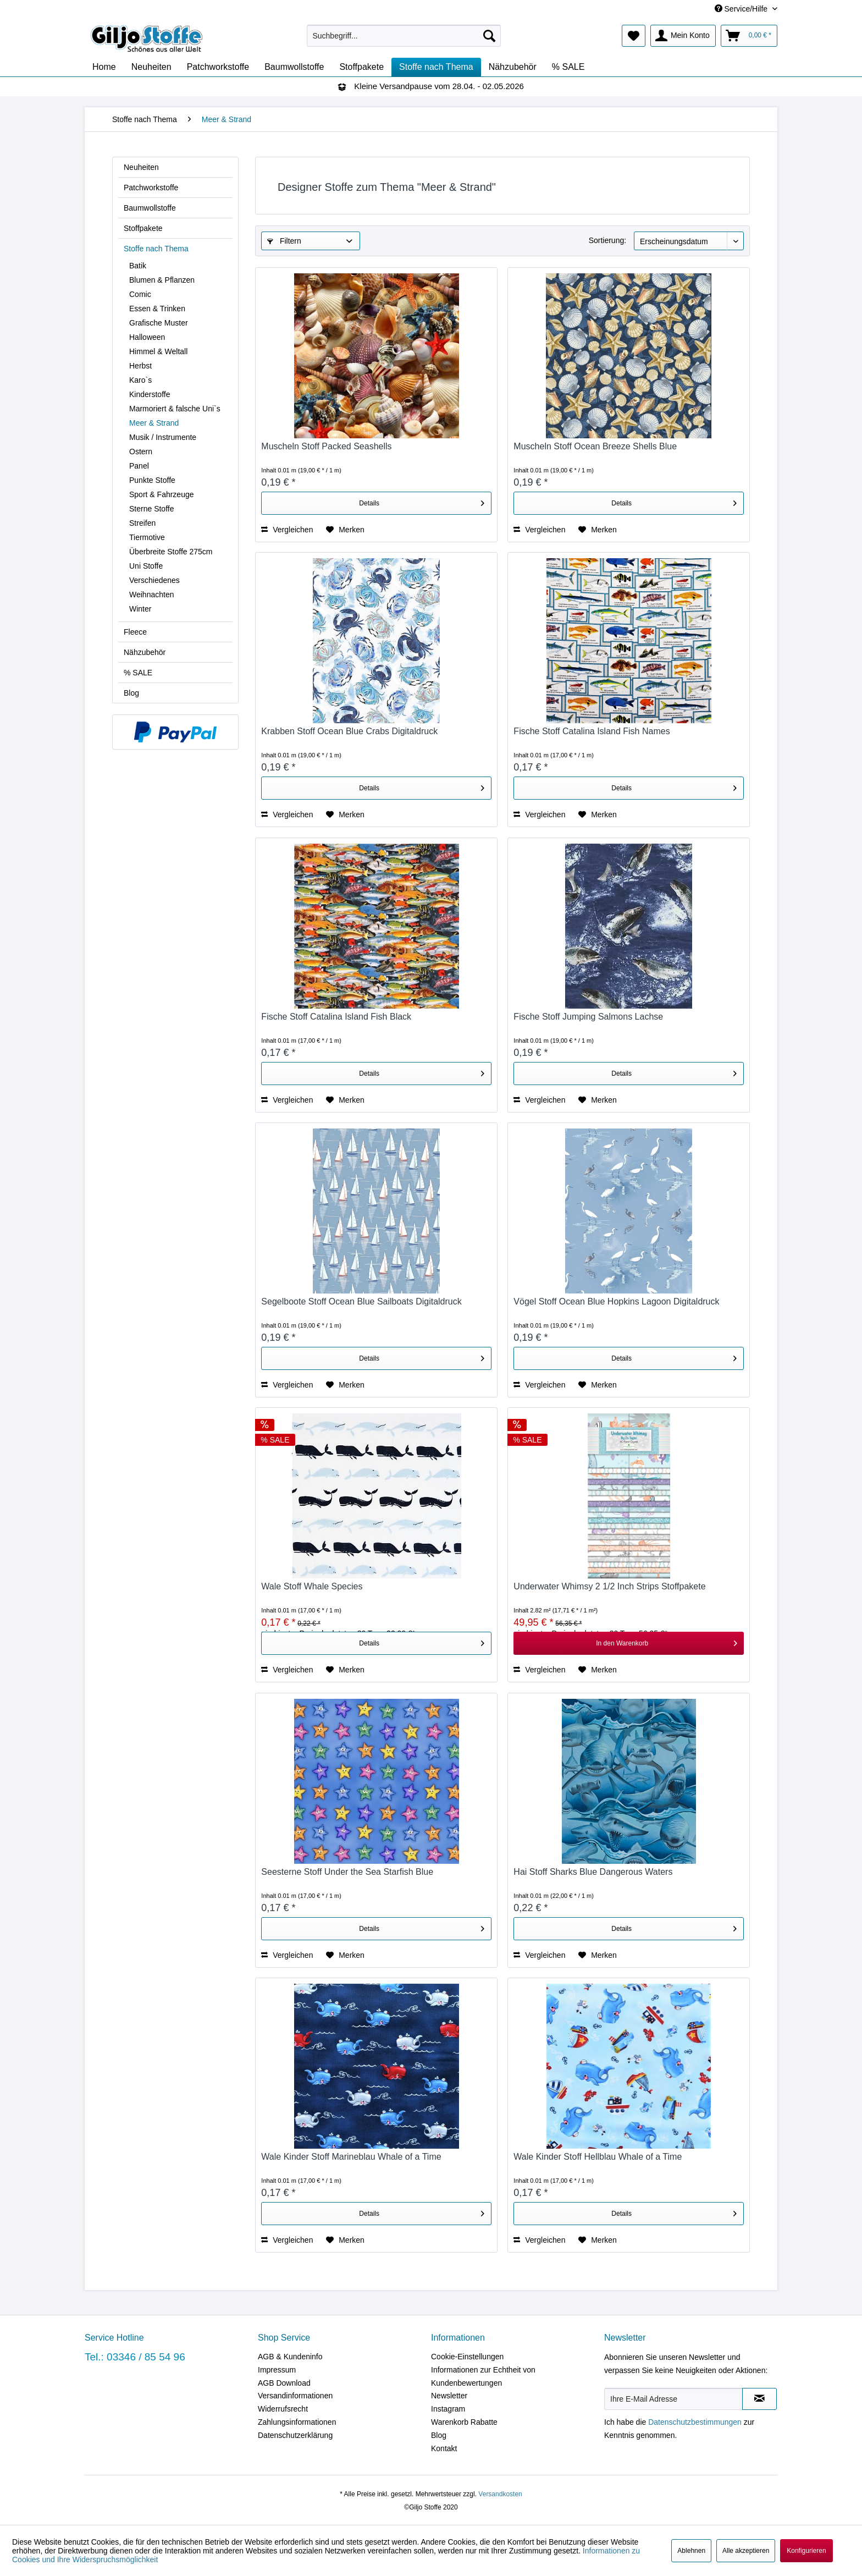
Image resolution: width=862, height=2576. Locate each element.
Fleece (135, 632)
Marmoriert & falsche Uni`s (174, 408)
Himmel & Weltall (158, 351)
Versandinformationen (295, 2395)
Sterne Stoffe (151, 508)
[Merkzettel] (633, 36)
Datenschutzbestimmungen (695, 2422)
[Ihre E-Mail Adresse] (673, 2399)
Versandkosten (500, 2494)
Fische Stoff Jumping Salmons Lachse (588, 1016)
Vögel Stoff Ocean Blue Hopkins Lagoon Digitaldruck (616, 1301)
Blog (131, 693)
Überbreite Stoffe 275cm (171, 551)
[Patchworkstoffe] (218, 67)
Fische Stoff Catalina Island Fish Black (336, 1016)
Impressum (277, 2369)
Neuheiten (141, 167)
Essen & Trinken (157, 308)
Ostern (140, 451)
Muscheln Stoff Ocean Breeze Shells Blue (595, 446)
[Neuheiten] (151, 67)
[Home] (104, 67)
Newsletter (449, 2395)
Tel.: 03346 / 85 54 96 (135, 2357)
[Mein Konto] (683, 36)
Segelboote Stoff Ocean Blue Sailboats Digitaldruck (361, 1301)
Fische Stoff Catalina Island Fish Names (591, 731)
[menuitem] (404, 36)
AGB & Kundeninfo (290, 2356)
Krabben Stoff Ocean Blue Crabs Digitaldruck (349, 731)
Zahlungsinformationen (297, 2422)
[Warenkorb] (749, 36)
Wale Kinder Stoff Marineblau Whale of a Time (351, 2156)
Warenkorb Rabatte (464, 2422)
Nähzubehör (144, 652)
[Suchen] (489, 36)
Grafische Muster (158, 322)
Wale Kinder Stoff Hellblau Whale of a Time (597, 2156)
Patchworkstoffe (151, 187)
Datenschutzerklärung (295, 2435)
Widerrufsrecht (283, 2408)
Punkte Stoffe (152, 480)
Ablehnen (691, 2551)
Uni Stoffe (146, 566)
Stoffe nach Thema (156, 248)
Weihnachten (151, 594)
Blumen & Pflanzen (162, 280)
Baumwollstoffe (150, 207)
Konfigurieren (806, 2551)
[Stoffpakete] (361, 67)
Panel (139, 465)
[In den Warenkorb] (628, 1643)
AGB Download (284, 2383)
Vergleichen (287, 529)
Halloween (147, 337)
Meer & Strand (154, 423)
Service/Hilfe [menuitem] (742, 8)
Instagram (448, 2408)
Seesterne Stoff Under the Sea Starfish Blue (347, 1871)
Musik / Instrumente (162, 437)
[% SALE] (568, 67)
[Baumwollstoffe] (294, 67)
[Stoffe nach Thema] (436, 67)
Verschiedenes (154, 580)
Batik (137, 265)
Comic (140, 294)
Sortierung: (607, 240)
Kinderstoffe (149, 394)
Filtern (284, 240)
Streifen (142, 523)
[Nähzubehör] (512, 67)
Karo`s (140, 380)
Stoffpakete (143, 228)
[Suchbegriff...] (404, 36)
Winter (140, 608)
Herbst (140, 365)
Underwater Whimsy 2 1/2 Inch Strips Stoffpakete (609, 1586)
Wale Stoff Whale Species (311, 1586)
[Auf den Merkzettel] (345, 529)
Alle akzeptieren (745, 2551)
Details (421, 500)
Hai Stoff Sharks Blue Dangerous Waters (592, 1871)
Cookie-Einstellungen (467, 2356)
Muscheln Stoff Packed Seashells (326, 446)
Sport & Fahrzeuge (161, 494)
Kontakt (444, 2448)
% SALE (138, 672)
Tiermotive (147, 537)
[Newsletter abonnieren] (759, 2399)
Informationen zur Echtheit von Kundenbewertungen (483, 2376)
